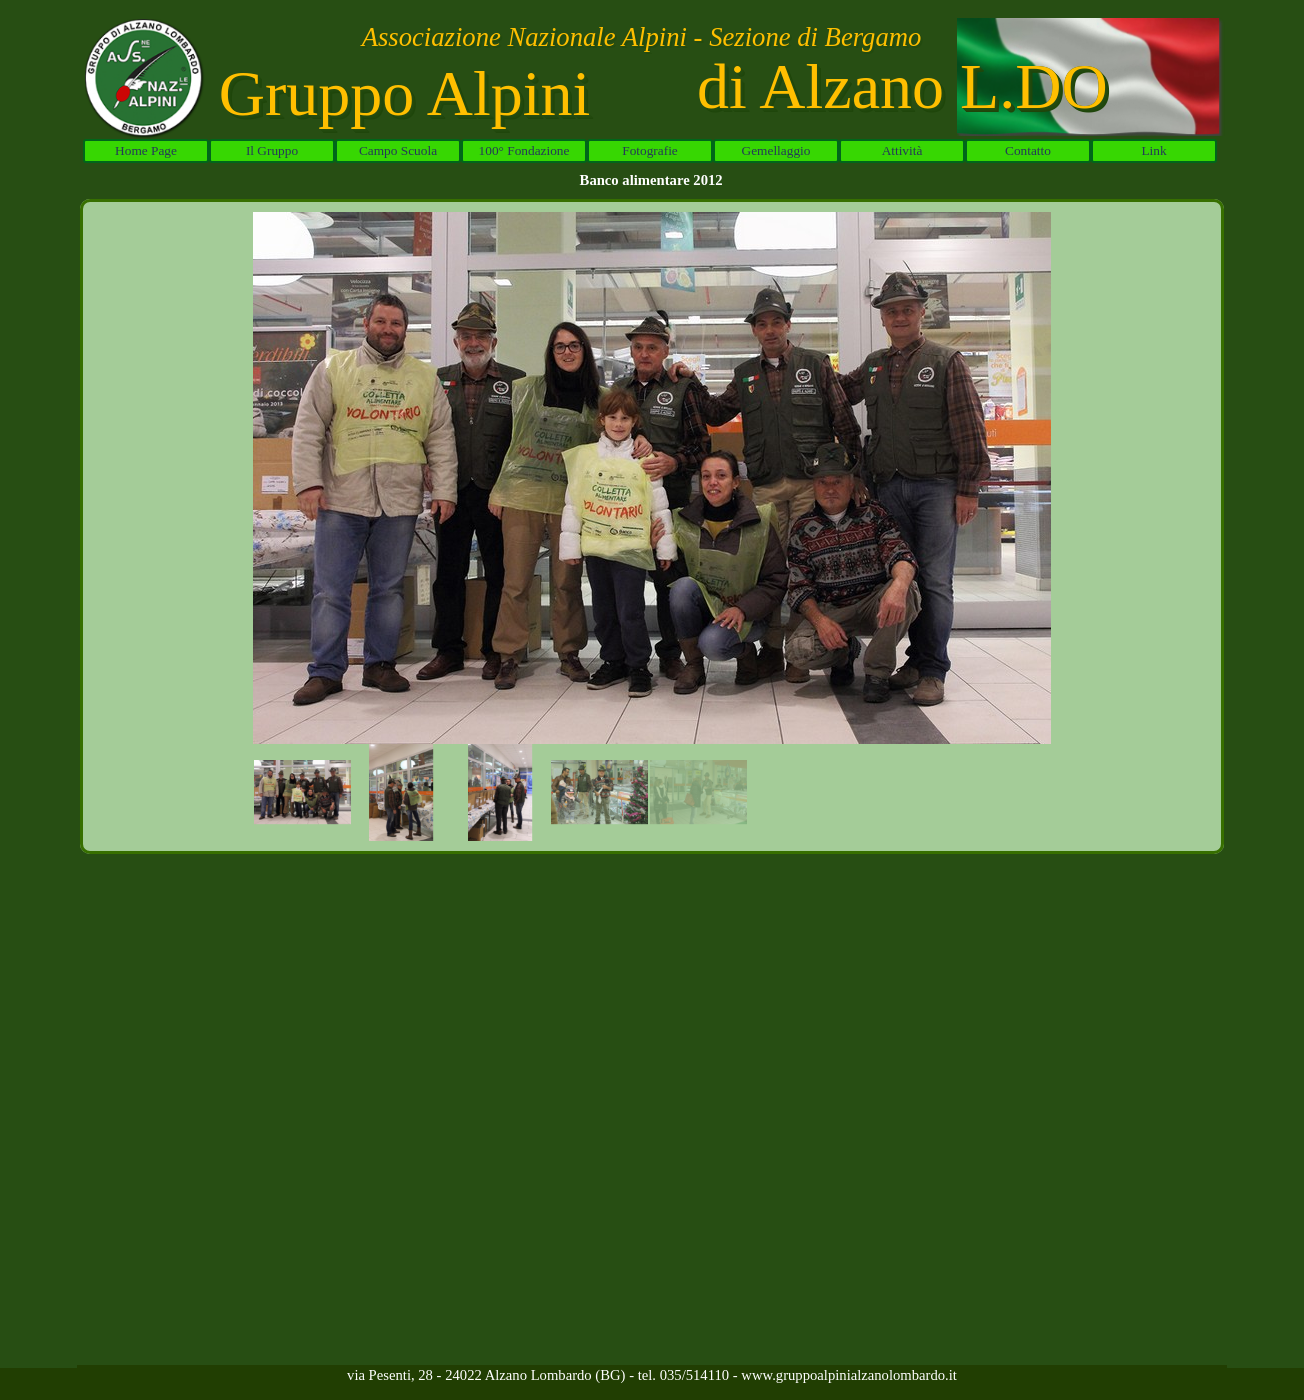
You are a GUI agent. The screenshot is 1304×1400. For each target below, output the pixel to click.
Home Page (146, 150)
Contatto (1028, 150)
